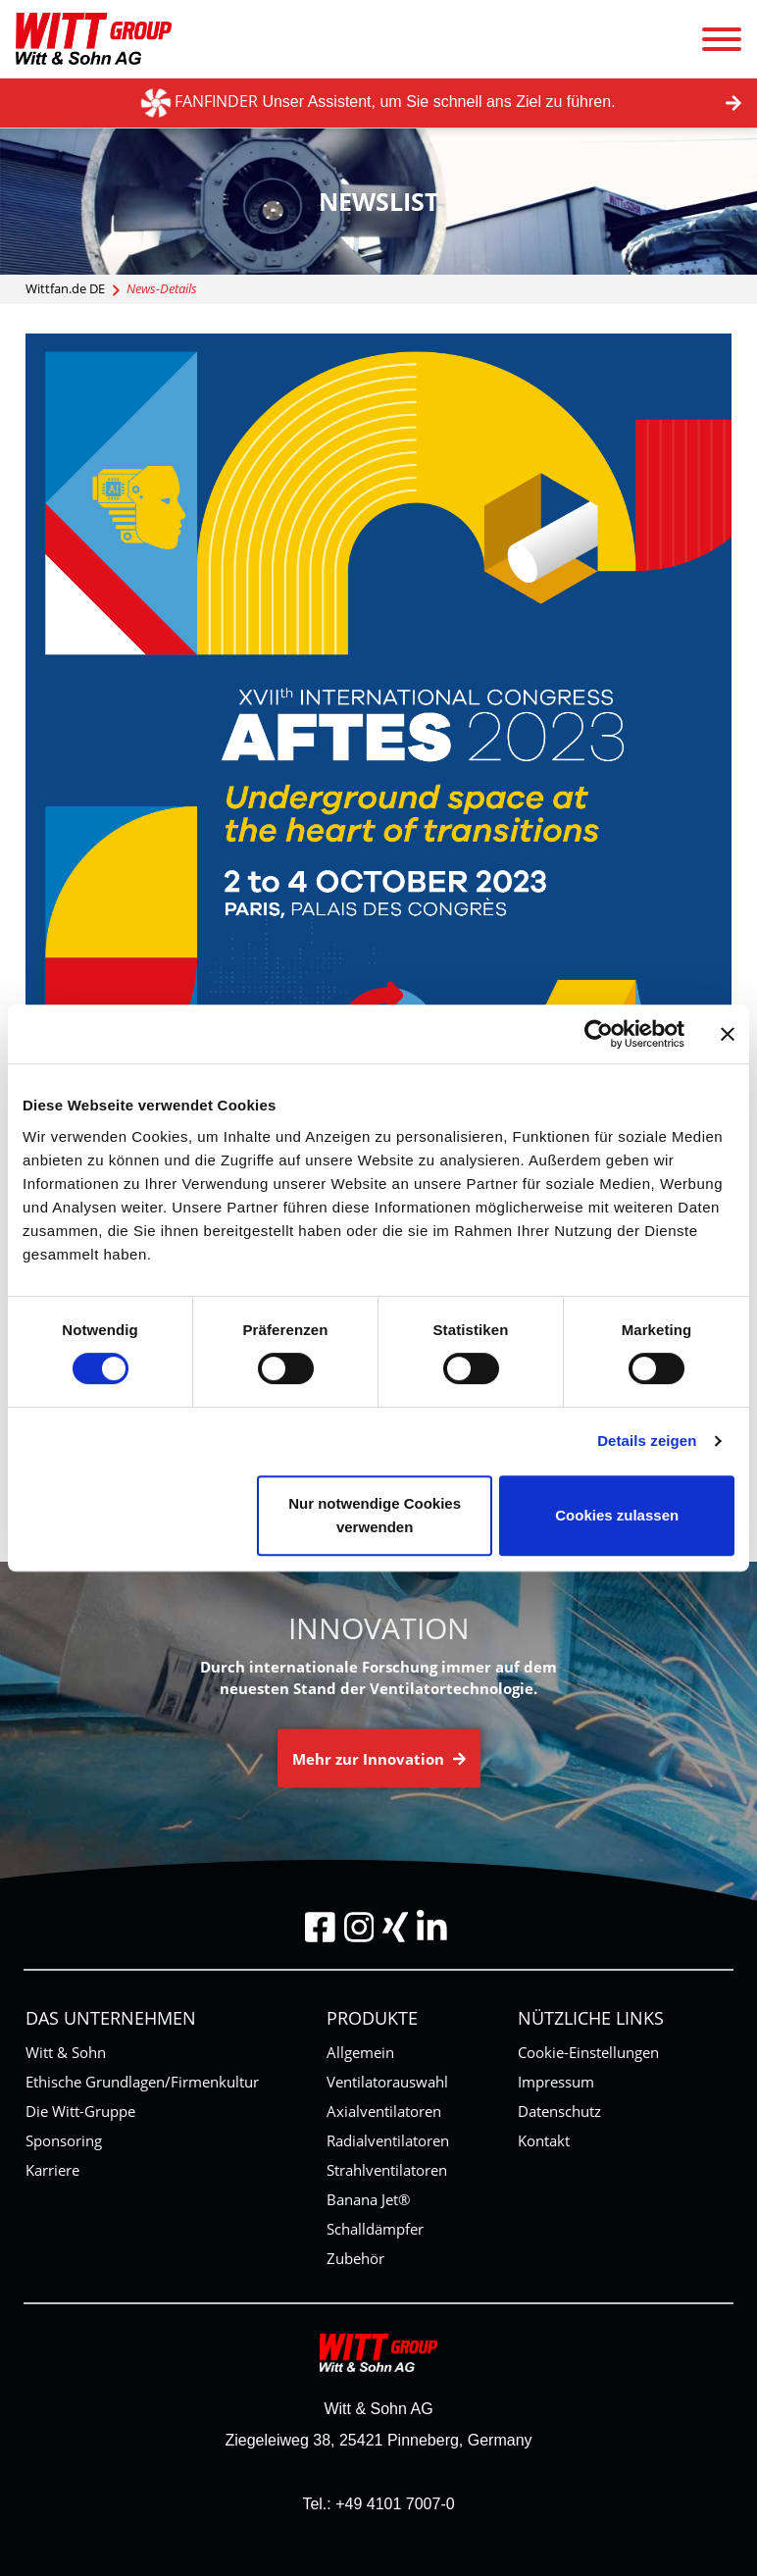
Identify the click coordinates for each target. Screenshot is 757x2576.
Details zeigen (646, 1440)
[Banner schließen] (727, 1034)
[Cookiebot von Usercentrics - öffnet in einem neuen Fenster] (598, 1034)
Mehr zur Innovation (379, 1758)
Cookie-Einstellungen (588, 2052)
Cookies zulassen (617, 1515)
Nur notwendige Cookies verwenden (374, 1515)
